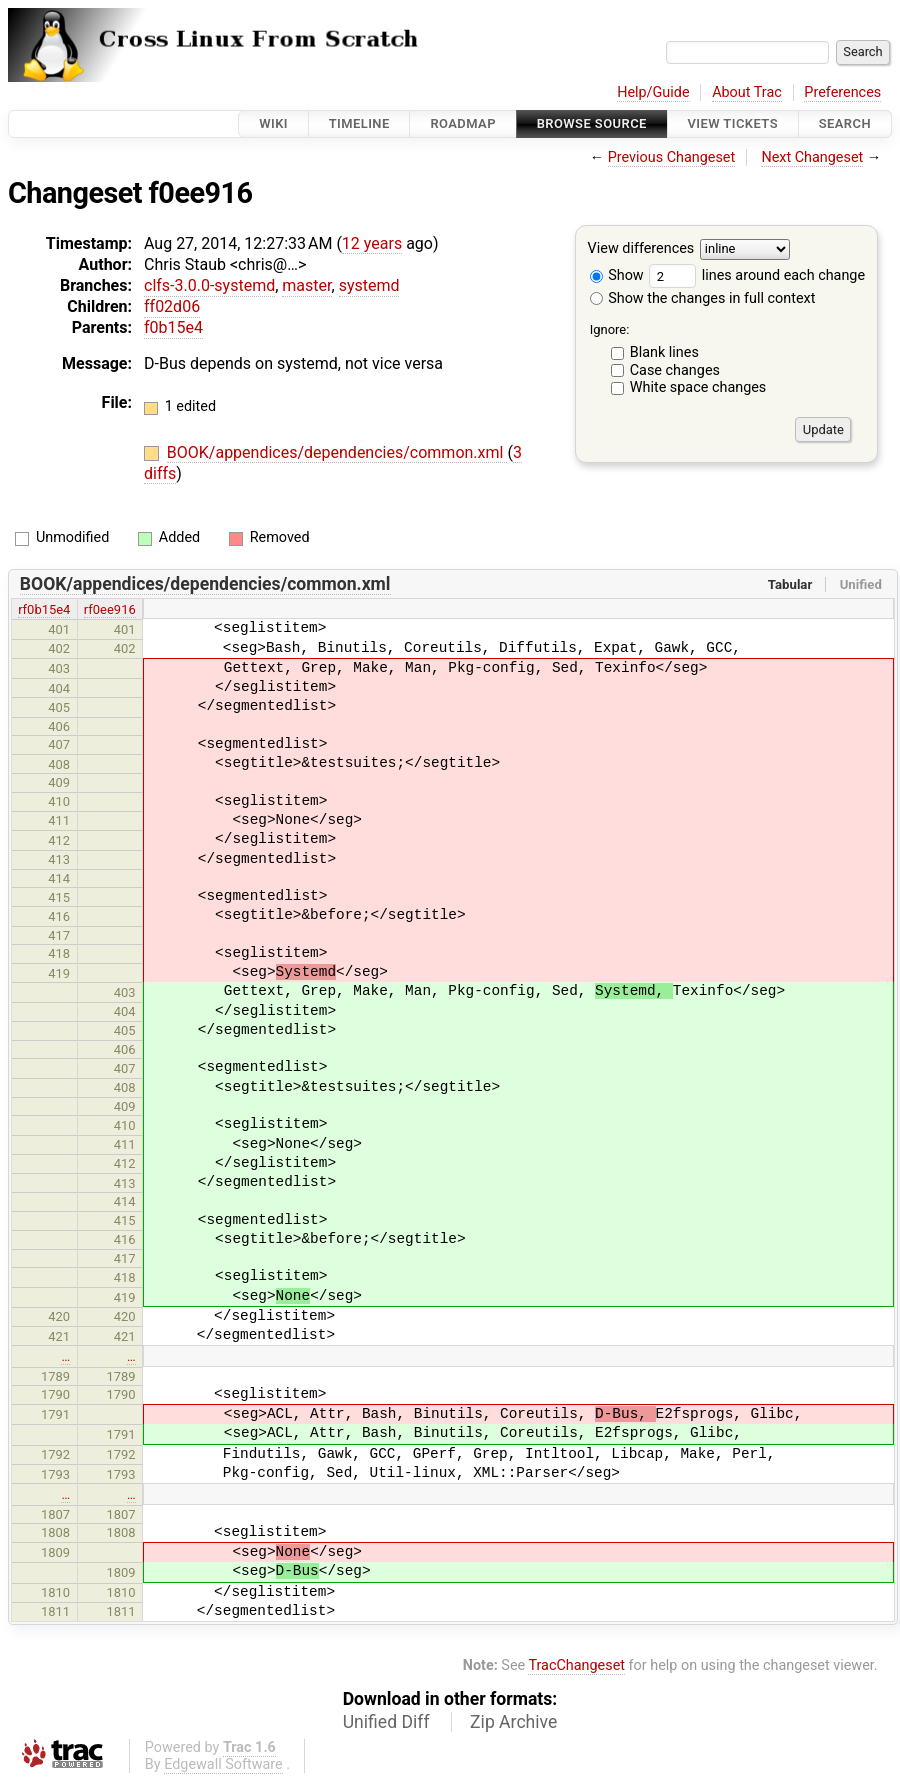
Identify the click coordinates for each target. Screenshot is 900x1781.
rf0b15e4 (44, 609)
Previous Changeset (672, 157)
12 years (372, 243)
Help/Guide (653, 92)
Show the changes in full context (703, 298)
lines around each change (757, 275)
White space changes (698, 387)
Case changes (675, 370)
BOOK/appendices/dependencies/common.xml (337, 452)
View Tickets (733, 123)
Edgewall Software (223, 1764)
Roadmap (463, 123)
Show (617, 275)
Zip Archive (513, 1722)
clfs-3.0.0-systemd (209, 285)
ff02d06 (172, 306)
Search (845, 123)
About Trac (747, 92)
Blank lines (664, 352)
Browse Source (592, 123)
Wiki (273, 123)
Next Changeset (812, 157)
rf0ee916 (110, 609)
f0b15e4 (173, 327)
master (306, 285)
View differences (641, 249)
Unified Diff (386, 1722)
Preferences (842, 92)
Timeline (359, 123)
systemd (369, 285)
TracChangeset (576, 1665)
